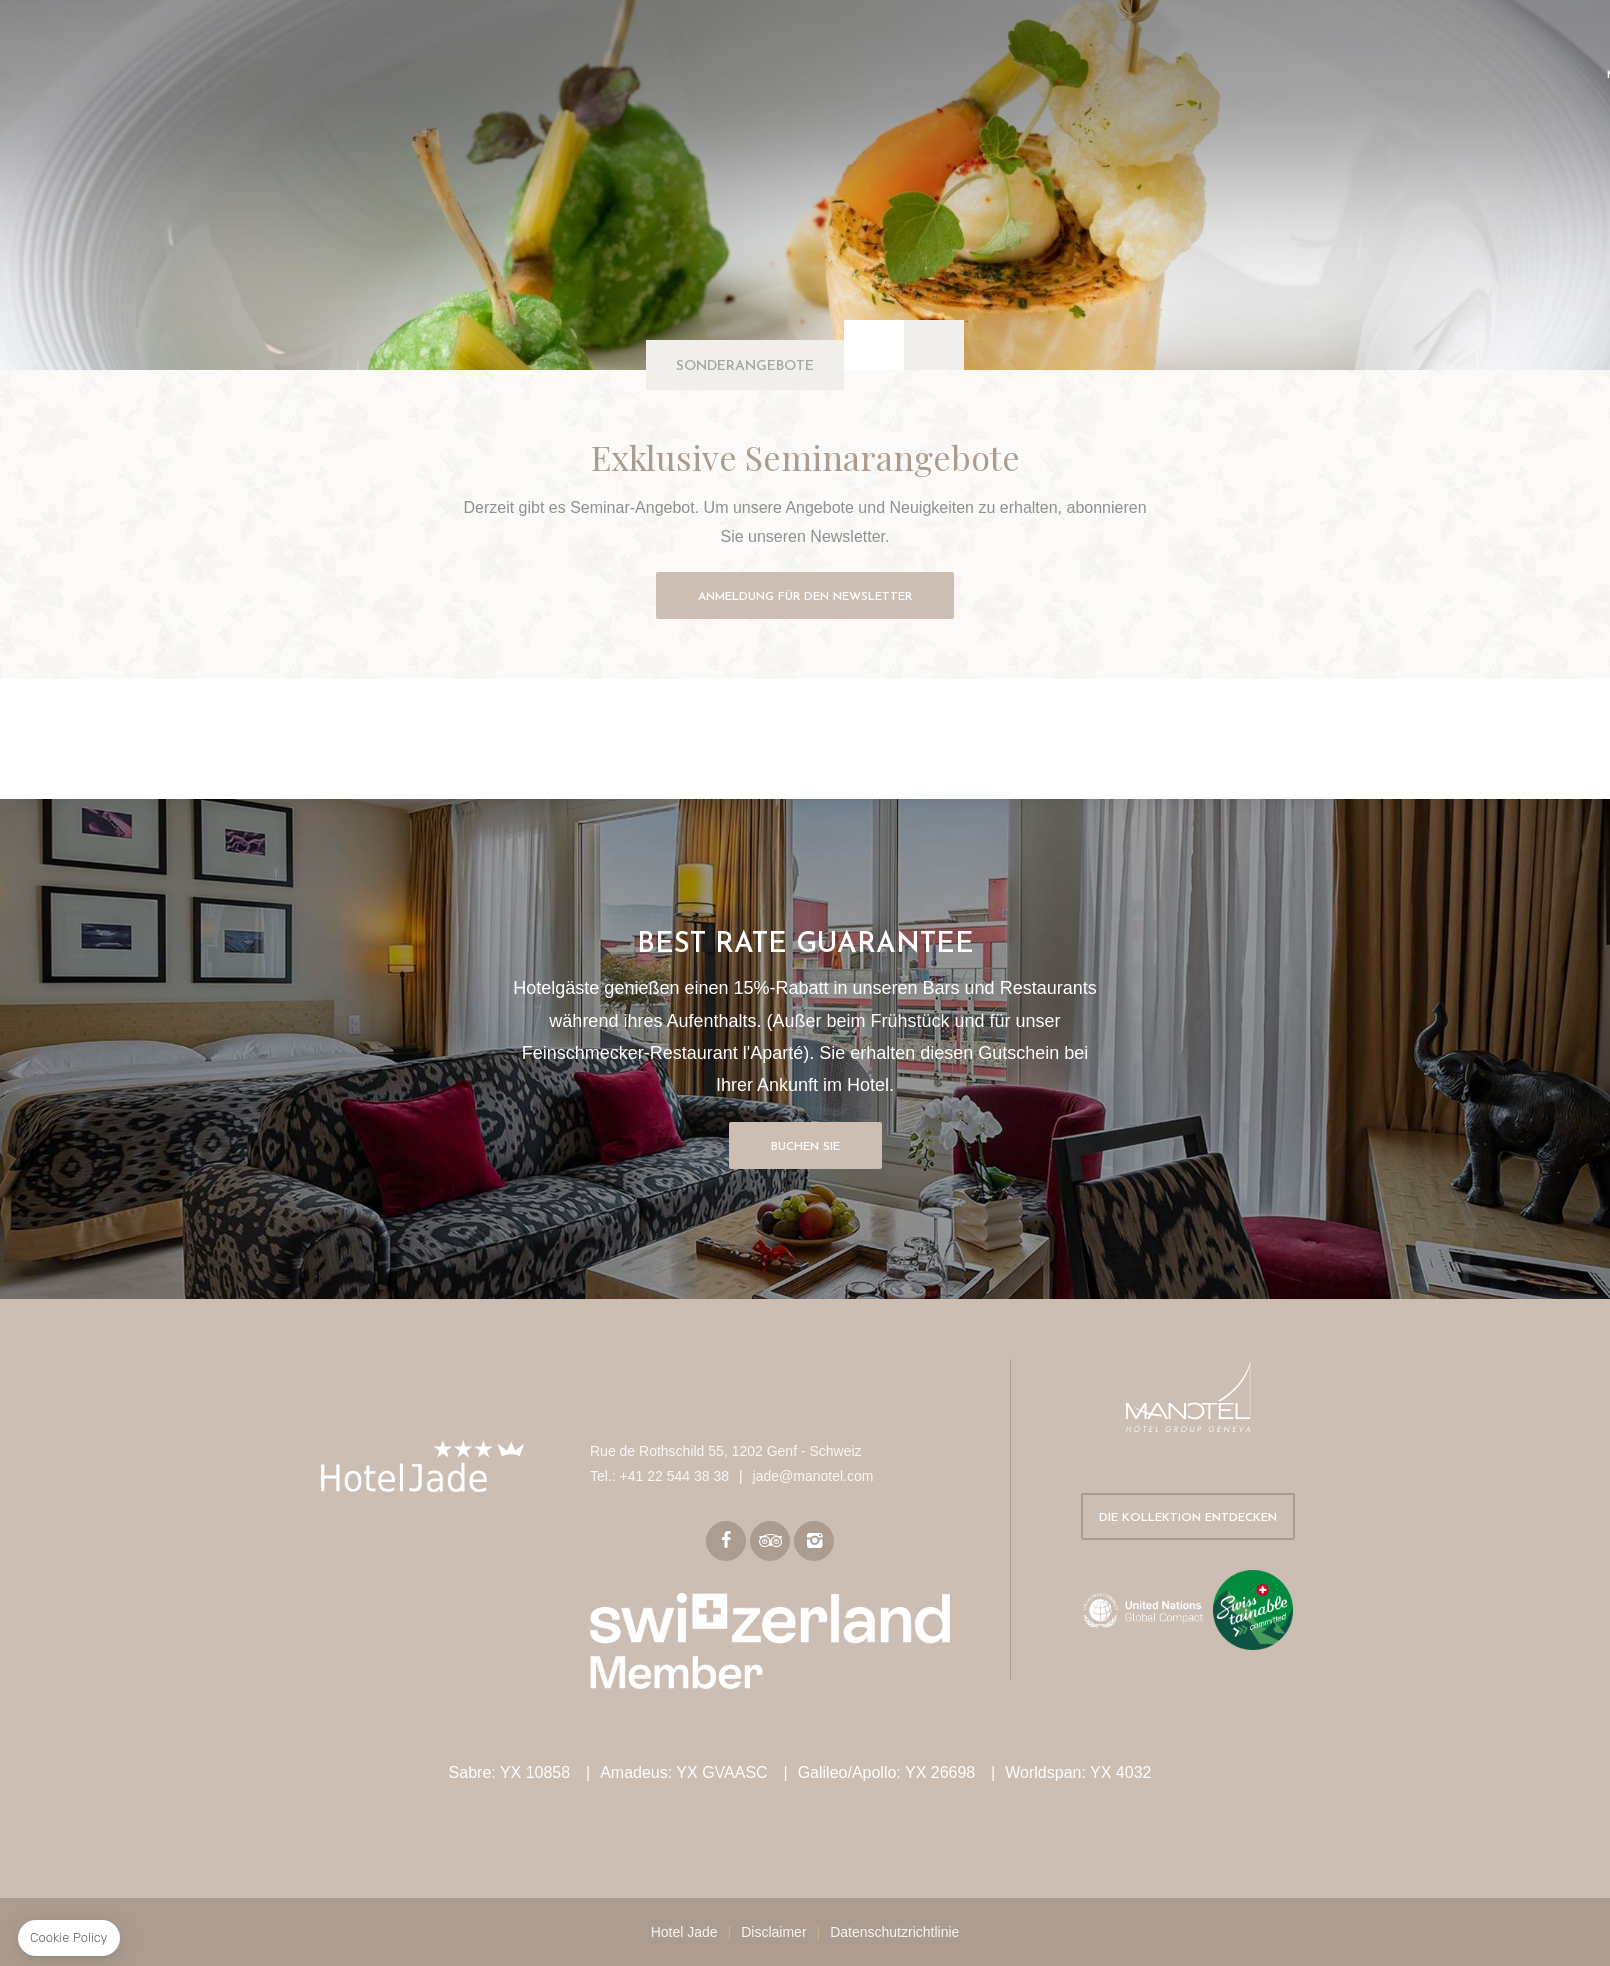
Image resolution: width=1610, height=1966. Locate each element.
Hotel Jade (684, 1932)
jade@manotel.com (813, 1476)
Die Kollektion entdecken (1188, 1518)
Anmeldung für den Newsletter (805, 597)
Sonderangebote (745, 366)
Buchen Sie (805, 1147)
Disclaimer (773, 1932)
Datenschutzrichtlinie (894, 1932)
